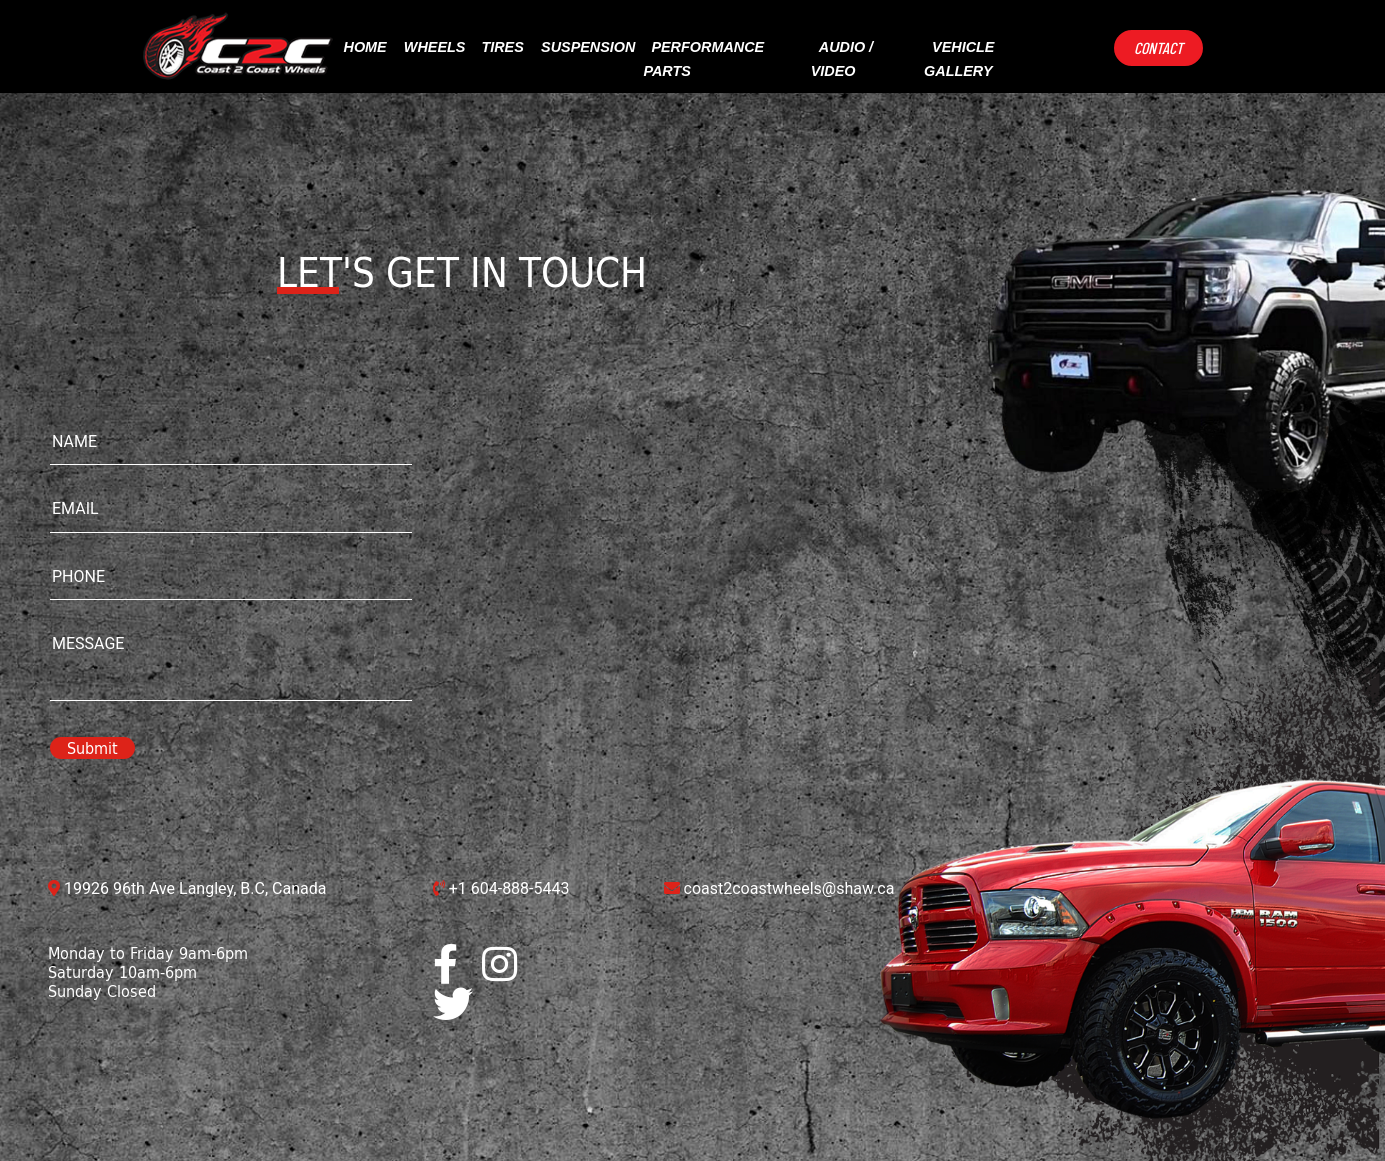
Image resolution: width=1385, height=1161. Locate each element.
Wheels (435, 47)
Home (365, 47)
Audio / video (842, 59)
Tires (502, 47)
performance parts (703, 59)
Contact (1158, 47)
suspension (588, 47)
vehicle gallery (959, 59)
